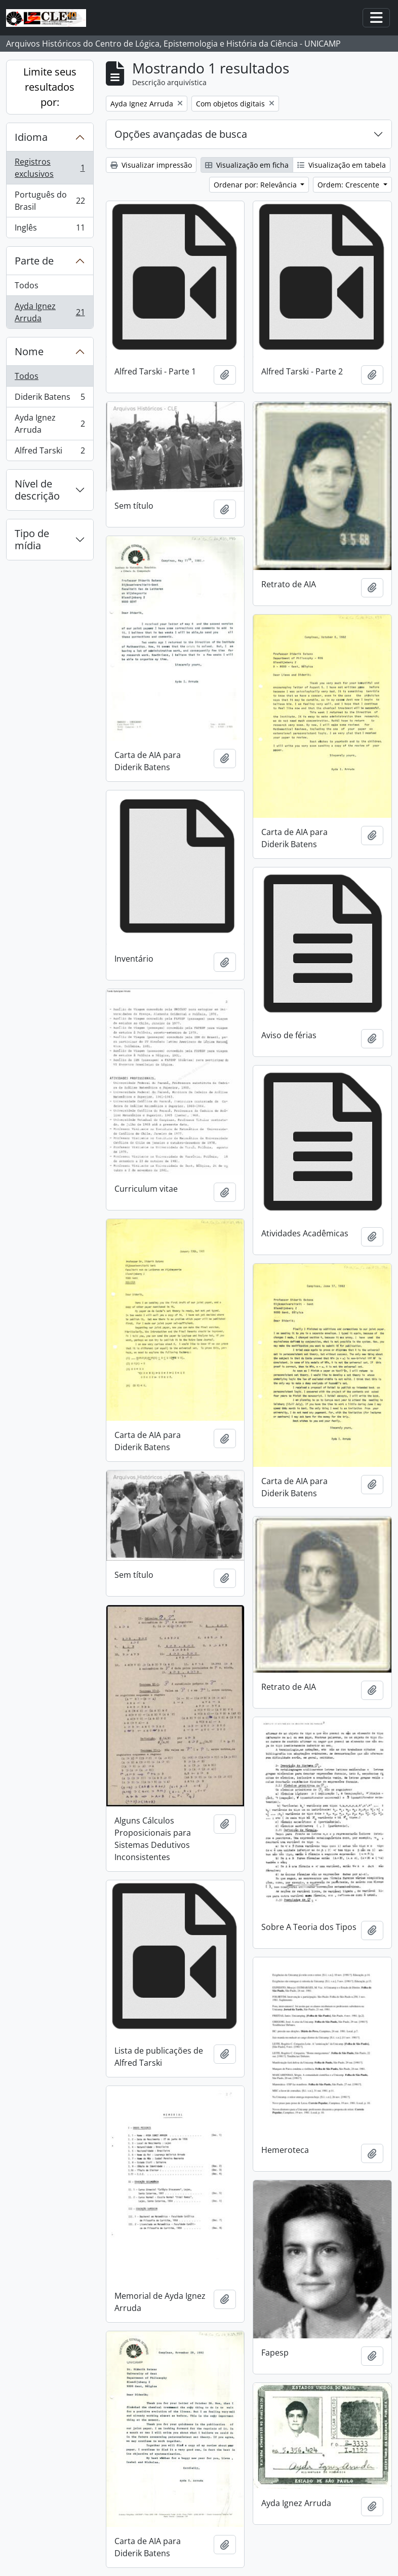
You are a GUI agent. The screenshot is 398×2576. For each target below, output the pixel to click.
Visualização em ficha (247, 165)
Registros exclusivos (49, 167)
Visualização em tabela (341, 165)
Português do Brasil (49, 200)
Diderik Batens (49, 399)
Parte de (34, 261)
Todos (26, 285)
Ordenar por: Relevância (256, 185)
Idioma (31, 137)
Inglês (49, 229)
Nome (29, 351)
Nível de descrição (37, 490)
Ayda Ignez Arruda (49, 312)
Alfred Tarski (49, 452)
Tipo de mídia (32, 539)
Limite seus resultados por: (49, 87)
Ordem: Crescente (349, 185)
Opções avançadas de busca (180, 134)
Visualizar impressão (151, 165)
